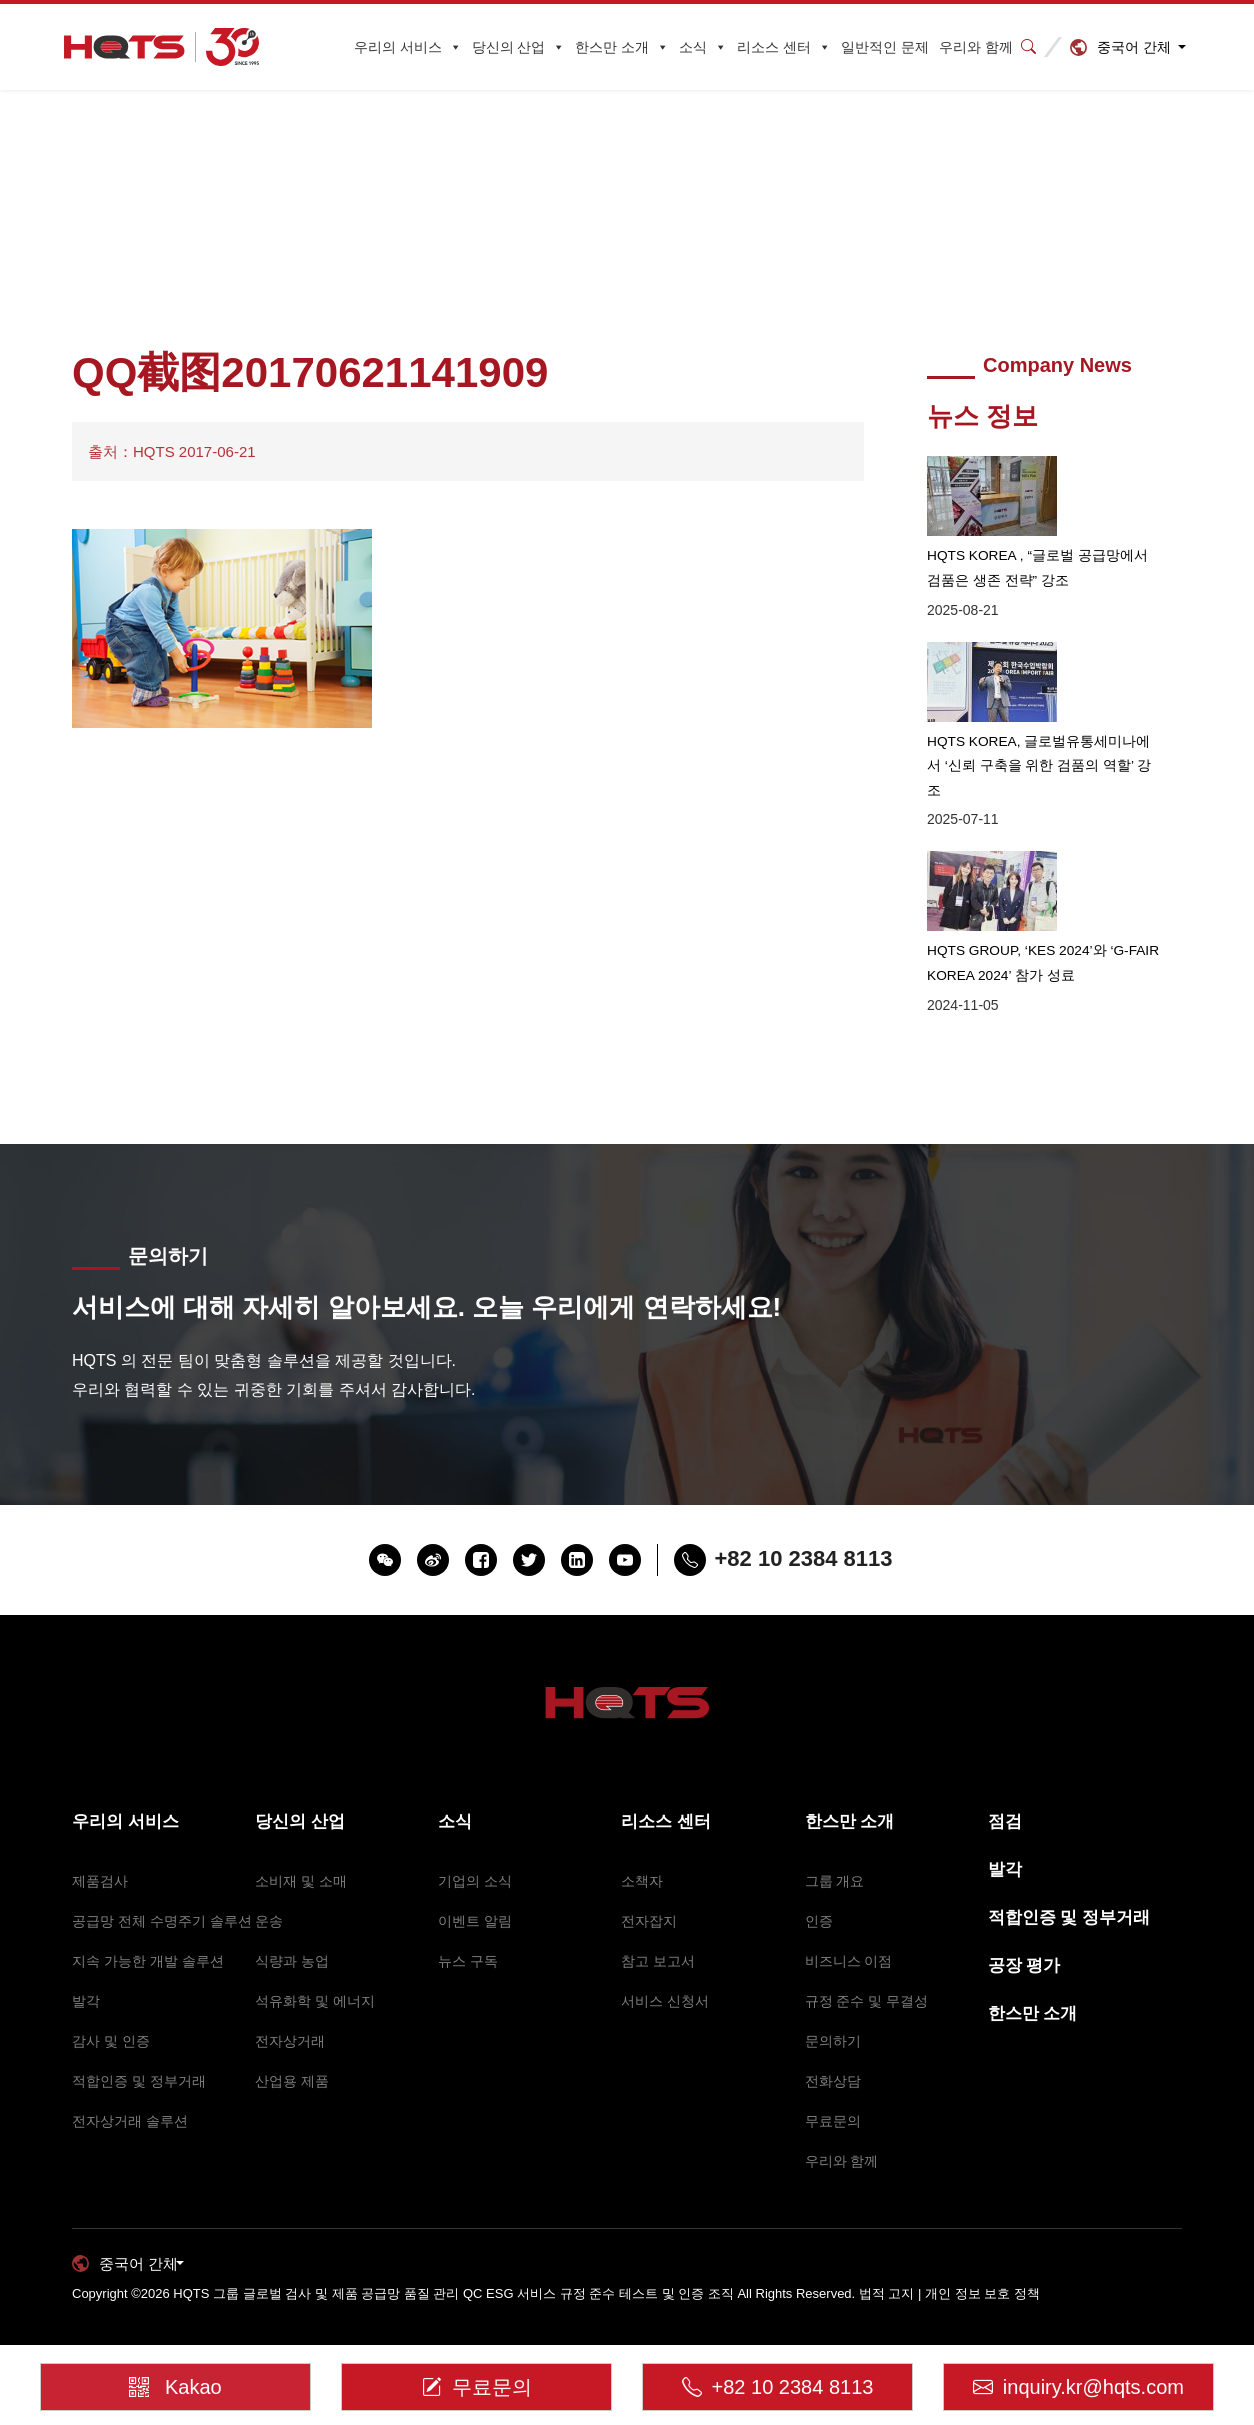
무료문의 (833, 2088)
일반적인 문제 (885, 47)
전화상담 (833, 2048)
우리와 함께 (976, 47)
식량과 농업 (292, 1928)
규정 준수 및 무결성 (867, 1968)
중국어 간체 (1134, 47)
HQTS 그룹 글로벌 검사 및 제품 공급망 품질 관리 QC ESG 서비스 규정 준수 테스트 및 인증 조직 (453, 2261)
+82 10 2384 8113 (778, 2379)
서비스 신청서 (665, 1968)
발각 (86, 1968)
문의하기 (833, 2008)
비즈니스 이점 (849, 1928)
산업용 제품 (292, 2048)
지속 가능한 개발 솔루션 (148, 1928)
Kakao (180, 2372)
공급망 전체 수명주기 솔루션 (162, 1888)
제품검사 (100, 1848)
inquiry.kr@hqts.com (1078, 2379)
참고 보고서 (658, 1928)
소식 (703, 47)
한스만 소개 (622, 47)
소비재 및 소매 (301, 1848)
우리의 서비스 (408, 47)
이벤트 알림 (475, 1888)
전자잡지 (649, 1888)
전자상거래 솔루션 (130, 2088)
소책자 (642, 1848)
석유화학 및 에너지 (315, 1968)
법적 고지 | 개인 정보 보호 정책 (949, 2261)
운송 (269, 1888)
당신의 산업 (519, 47)
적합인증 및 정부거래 (139, 2048)
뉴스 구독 (468, 1928)
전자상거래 (290, 2008)
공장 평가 (1024, 1932)
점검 (1005, 1788)
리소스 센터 (784, 47)
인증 (819, 1888)
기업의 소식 (475, 1848)
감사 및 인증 (111, 2008)
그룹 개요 (835, 1848)
